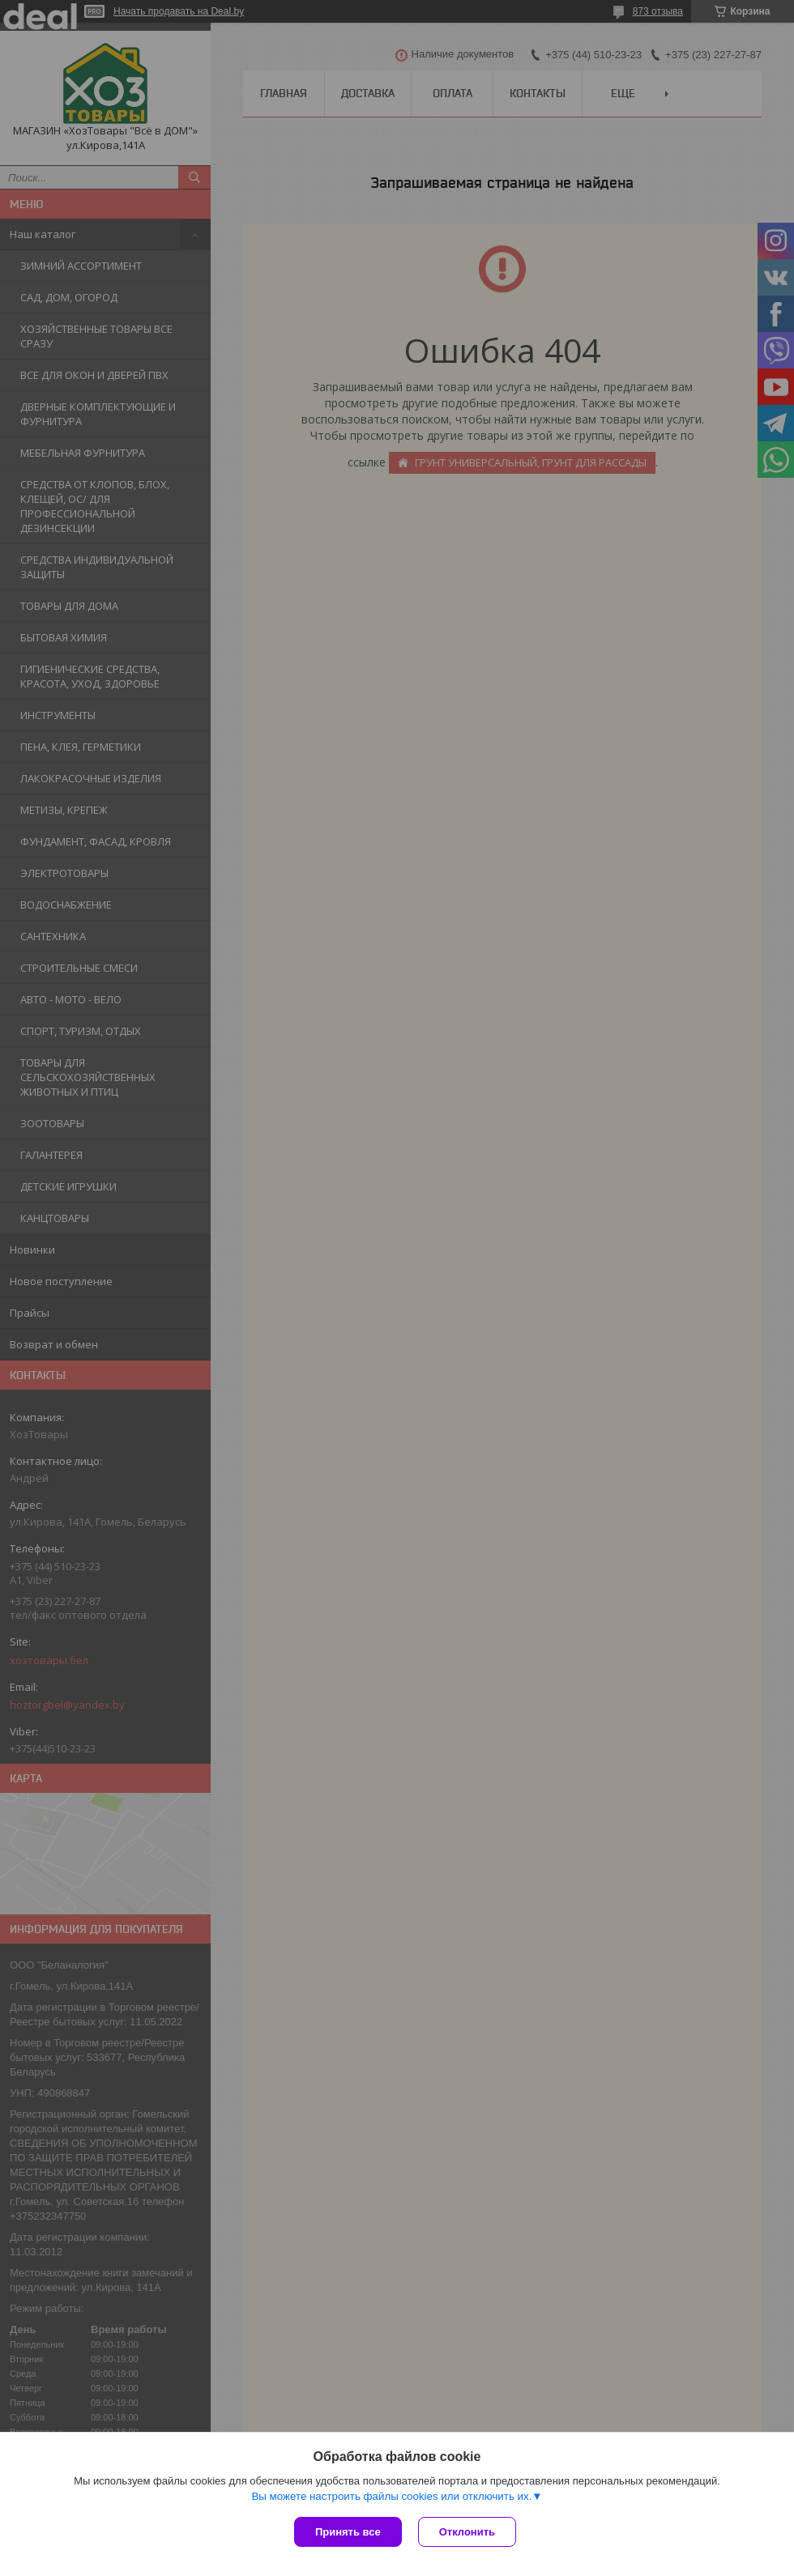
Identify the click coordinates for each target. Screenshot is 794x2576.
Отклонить (467, 2532)
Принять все (348, 2532)
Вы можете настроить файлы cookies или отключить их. (391, 2496)
